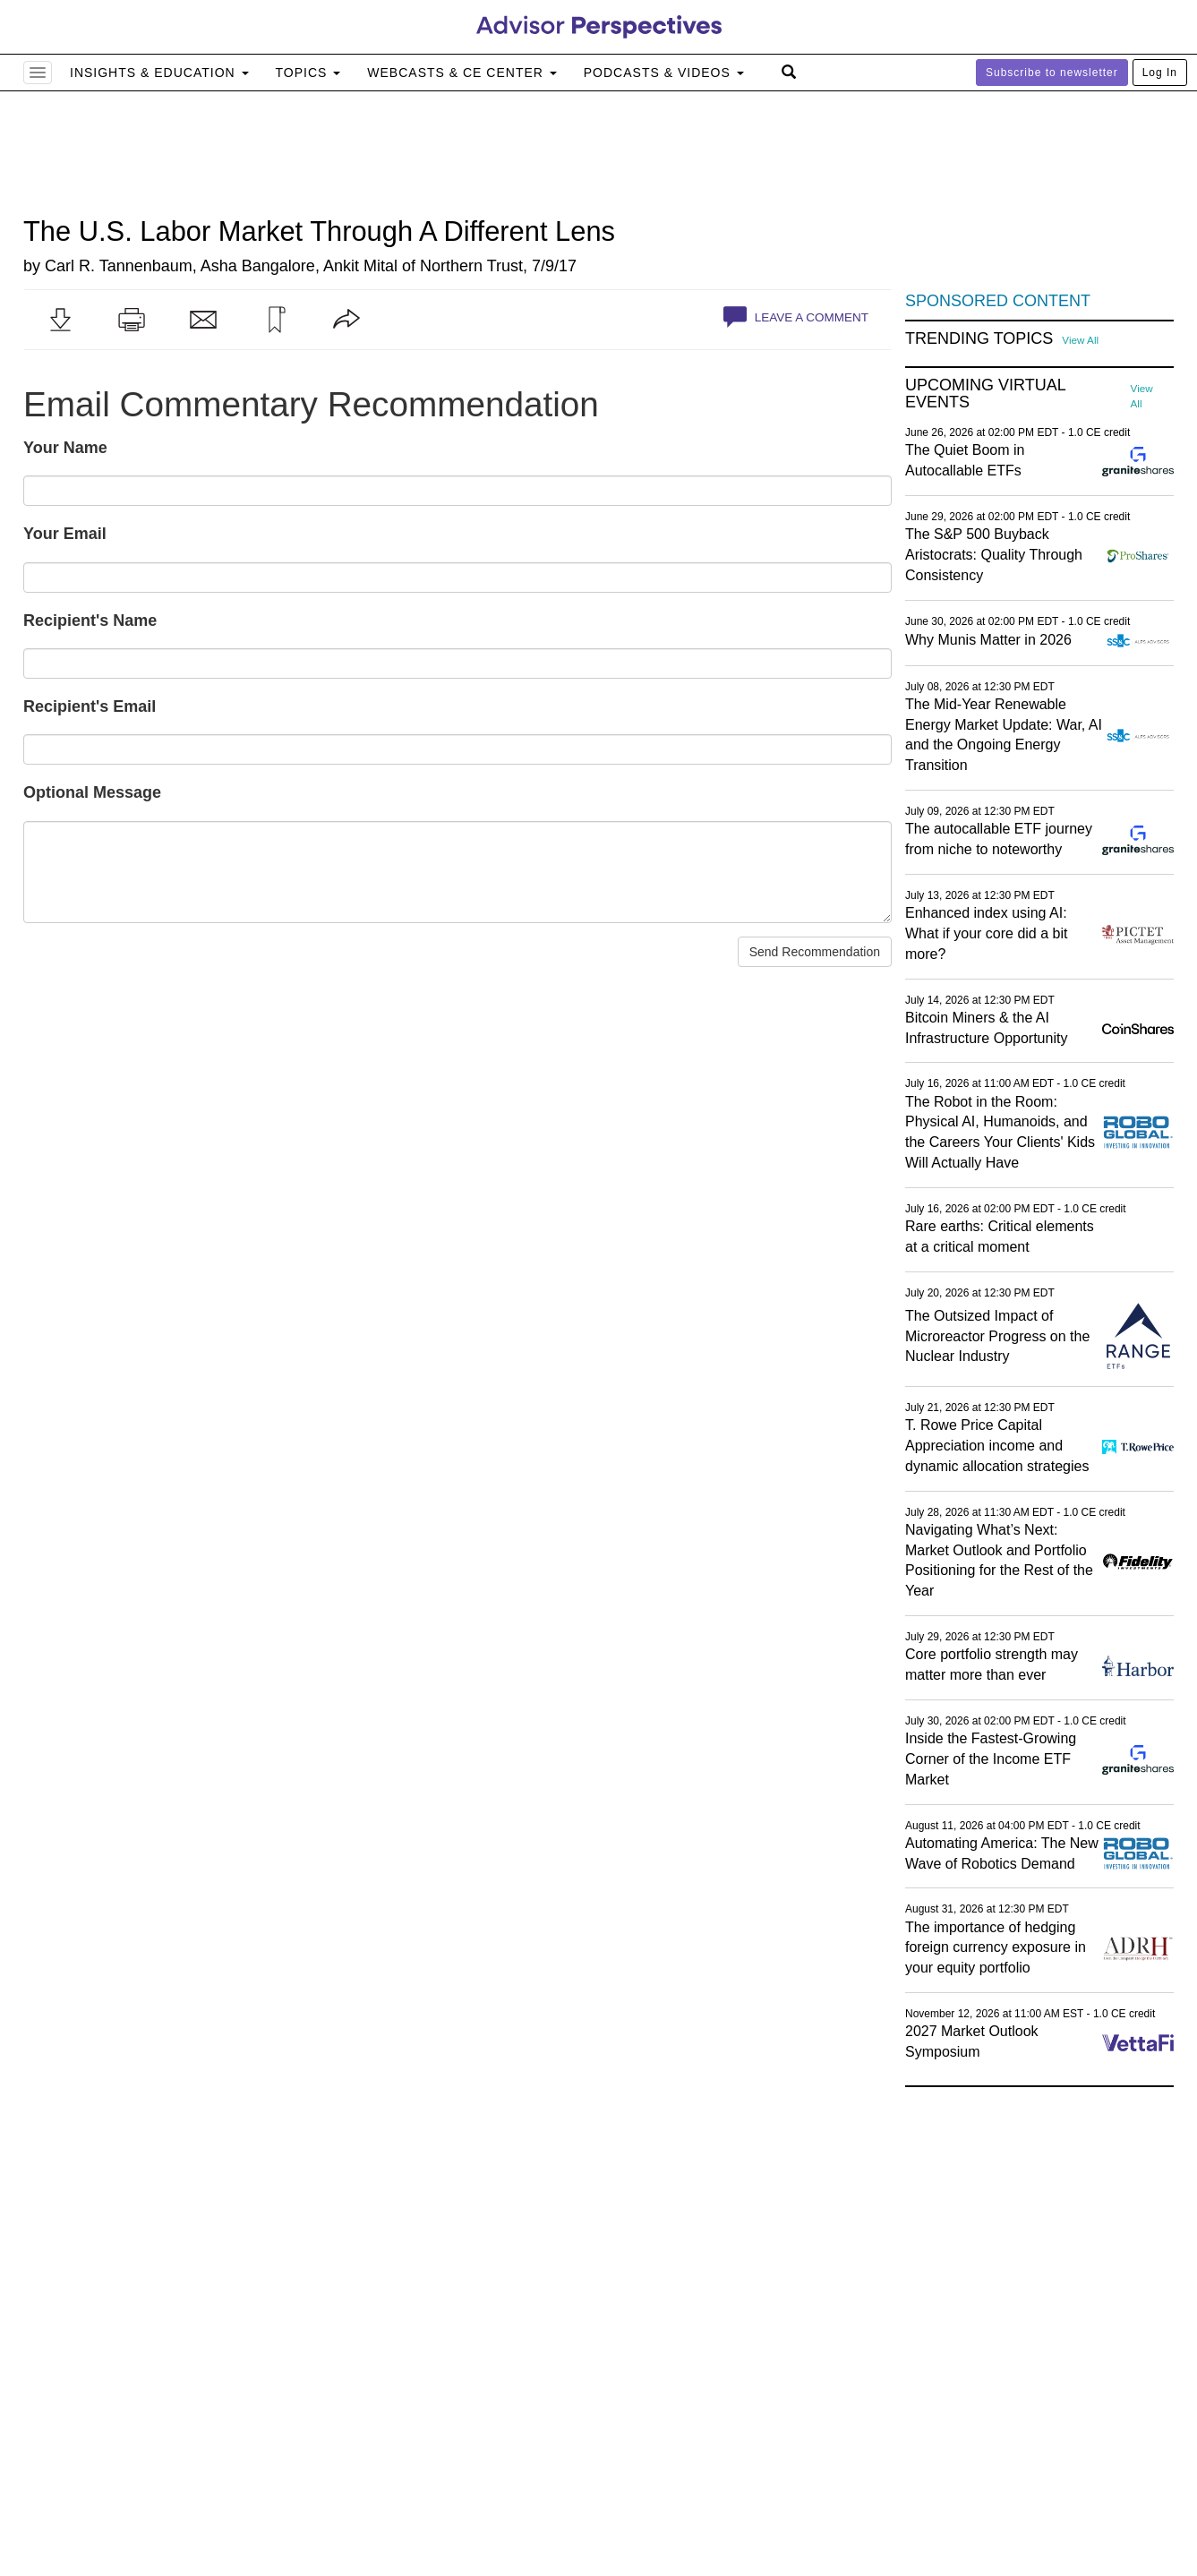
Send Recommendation (814, 952)
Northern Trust (471, 266)
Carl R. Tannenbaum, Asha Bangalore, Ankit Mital (221, 266)
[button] (60, 319)
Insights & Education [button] (159, 72)
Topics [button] (308, 72)
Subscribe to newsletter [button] (1052, 72)
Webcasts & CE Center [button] (461, 72)
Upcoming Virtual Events (985, 394)
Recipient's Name (90, 620)
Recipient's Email (89, 706)
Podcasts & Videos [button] (664, 72)
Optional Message (92, 792)
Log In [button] (1159, 72)
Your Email (65, 534)
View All (1080, 340)
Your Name (65, 448)
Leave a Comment (795, 317)
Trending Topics (979, 338)
